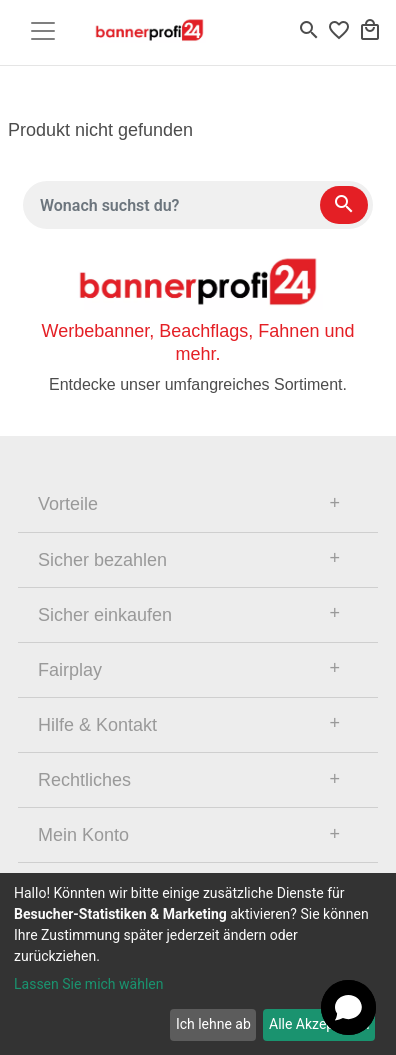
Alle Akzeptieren (319, 1024)
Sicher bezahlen (102, 560)
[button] (348, 1007)
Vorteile (68, 504)
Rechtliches (84, 780)
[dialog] (198, 964)
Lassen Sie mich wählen (88, 984)
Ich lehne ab (213, 1024)
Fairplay (70, 670)
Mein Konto (83, 835)
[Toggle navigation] (43, 31)
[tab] (198, 504)
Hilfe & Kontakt (97, 725)
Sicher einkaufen (105, 615)
